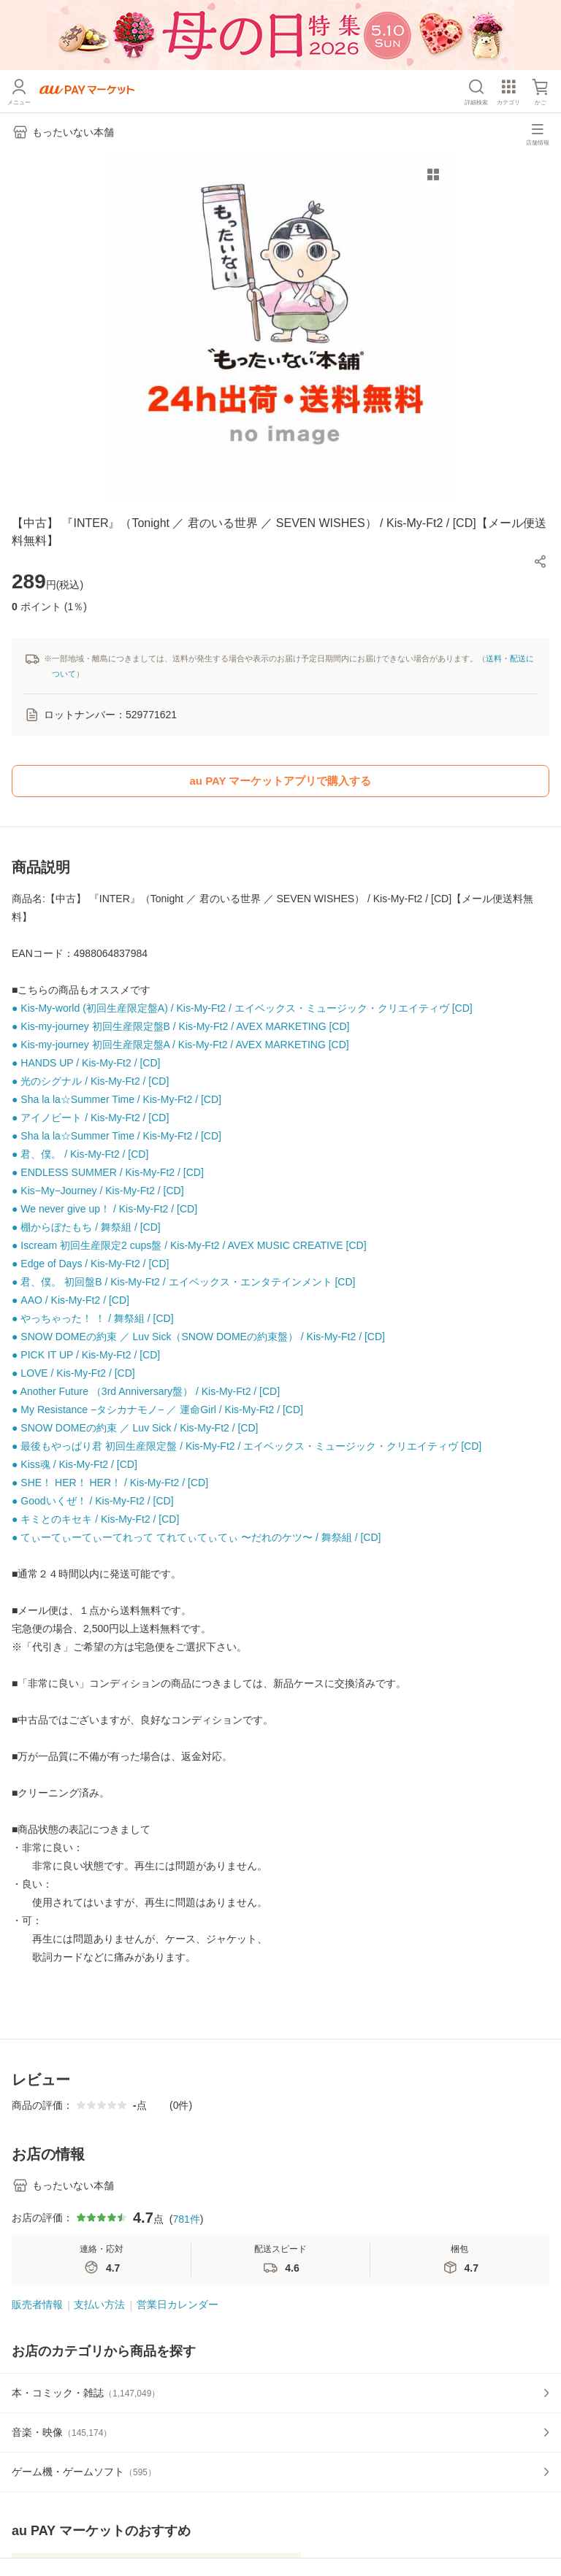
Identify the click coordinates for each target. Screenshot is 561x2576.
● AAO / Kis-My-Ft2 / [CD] (70, 1300)
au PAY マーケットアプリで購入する (281, 780)
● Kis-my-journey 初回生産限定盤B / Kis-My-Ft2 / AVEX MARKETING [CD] (180, 1026)
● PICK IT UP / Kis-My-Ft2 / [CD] (86, 1355)
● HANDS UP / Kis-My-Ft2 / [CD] (86, 1063)
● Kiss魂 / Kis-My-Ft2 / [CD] (74, 1464)
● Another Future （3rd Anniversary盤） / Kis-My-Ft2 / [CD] (146, 1391)
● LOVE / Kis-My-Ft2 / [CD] (73, 1373)
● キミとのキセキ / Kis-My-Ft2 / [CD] (95, 1519)
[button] (540, 561)
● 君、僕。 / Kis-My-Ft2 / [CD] (80, 1154)
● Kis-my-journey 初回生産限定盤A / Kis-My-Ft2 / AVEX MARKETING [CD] (180, 1044)
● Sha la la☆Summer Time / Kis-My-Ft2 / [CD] (116, 1099)
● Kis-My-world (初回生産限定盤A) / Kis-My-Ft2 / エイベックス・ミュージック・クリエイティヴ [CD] (242, 1008)
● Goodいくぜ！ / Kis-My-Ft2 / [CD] (93, 1501)
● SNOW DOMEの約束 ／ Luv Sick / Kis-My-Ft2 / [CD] (135, 1428)
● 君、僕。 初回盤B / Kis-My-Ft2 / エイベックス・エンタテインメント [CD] (183, 1282)
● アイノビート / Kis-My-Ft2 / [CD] (90, 1117)
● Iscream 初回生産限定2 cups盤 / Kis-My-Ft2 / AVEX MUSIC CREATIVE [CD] (189, 1245)
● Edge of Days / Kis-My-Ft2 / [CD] (90, 1263)
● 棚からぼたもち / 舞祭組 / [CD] (86, 1227)
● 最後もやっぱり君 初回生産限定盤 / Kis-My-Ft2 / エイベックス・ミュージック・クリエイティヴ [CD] (246, 1446)
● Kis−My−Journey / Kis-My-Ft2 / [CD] (98, 1190)
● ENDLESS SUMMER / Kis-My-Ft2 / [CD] (108, 1172)
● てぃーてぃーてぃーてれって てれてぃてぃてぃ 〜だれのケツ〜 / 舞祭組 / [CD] (196, 1537)
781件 (185, 2219)
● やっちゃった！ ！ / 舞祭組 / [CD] (93, 1318)
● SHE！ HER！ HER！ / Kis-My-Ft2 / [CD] (110, 1482)
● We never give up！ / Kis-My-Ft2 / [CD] (104, 1209)
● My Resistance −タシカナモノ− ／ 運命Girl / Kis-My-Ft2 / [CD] (157, 1409)
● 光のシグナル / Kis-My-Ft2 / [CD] (90, 1081)
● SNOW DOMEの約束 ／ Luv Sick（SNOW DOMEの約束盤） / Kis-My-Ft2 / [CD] (198, 1336)
